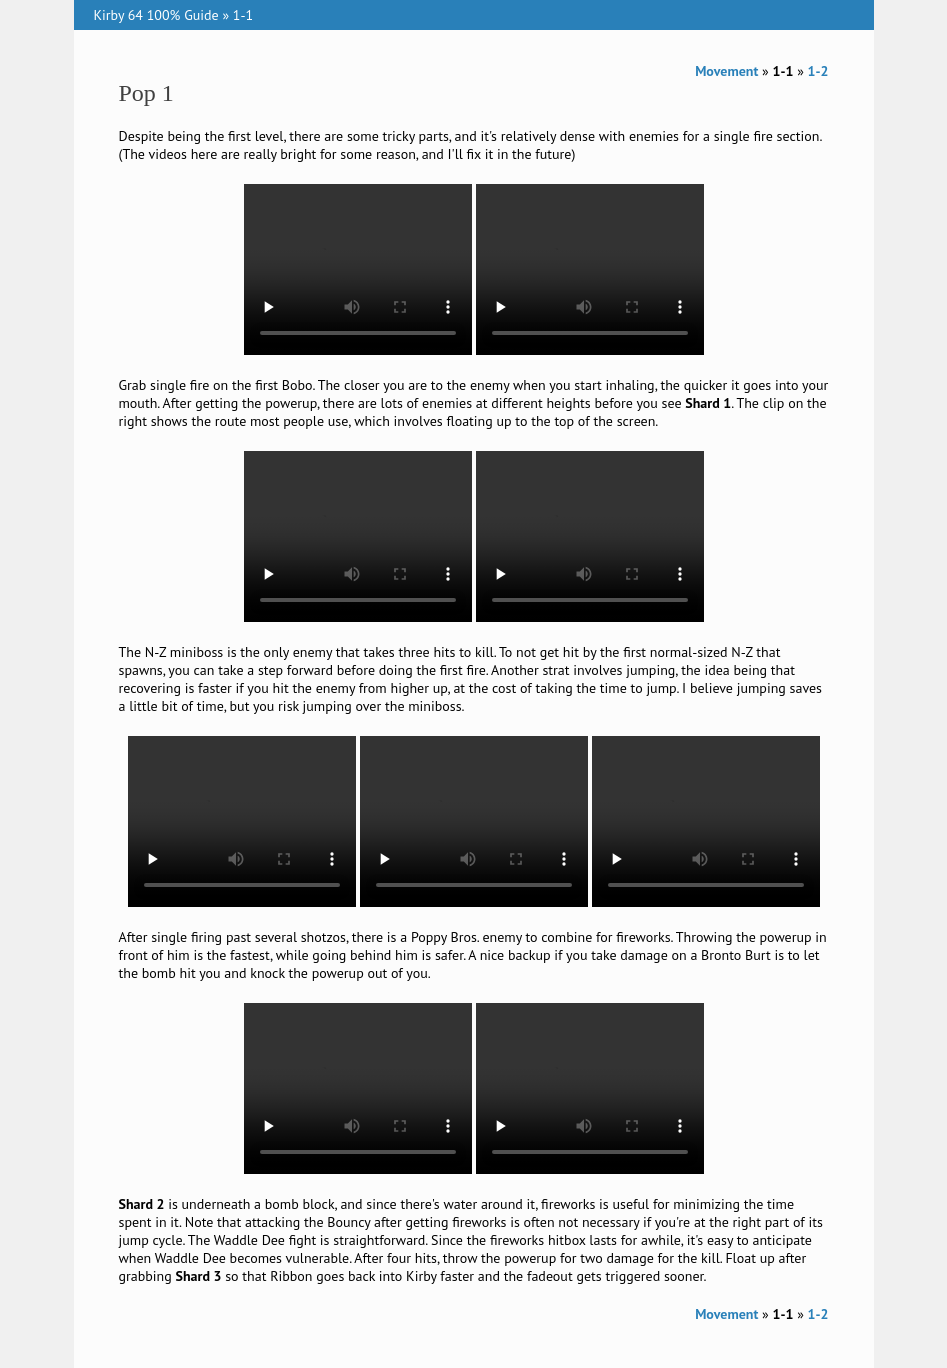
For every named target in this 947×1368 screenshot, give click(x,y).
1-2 (818, 71)
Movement (726, 71)
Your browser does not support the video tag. (358, 269)
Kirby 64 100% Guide (156, 15)
